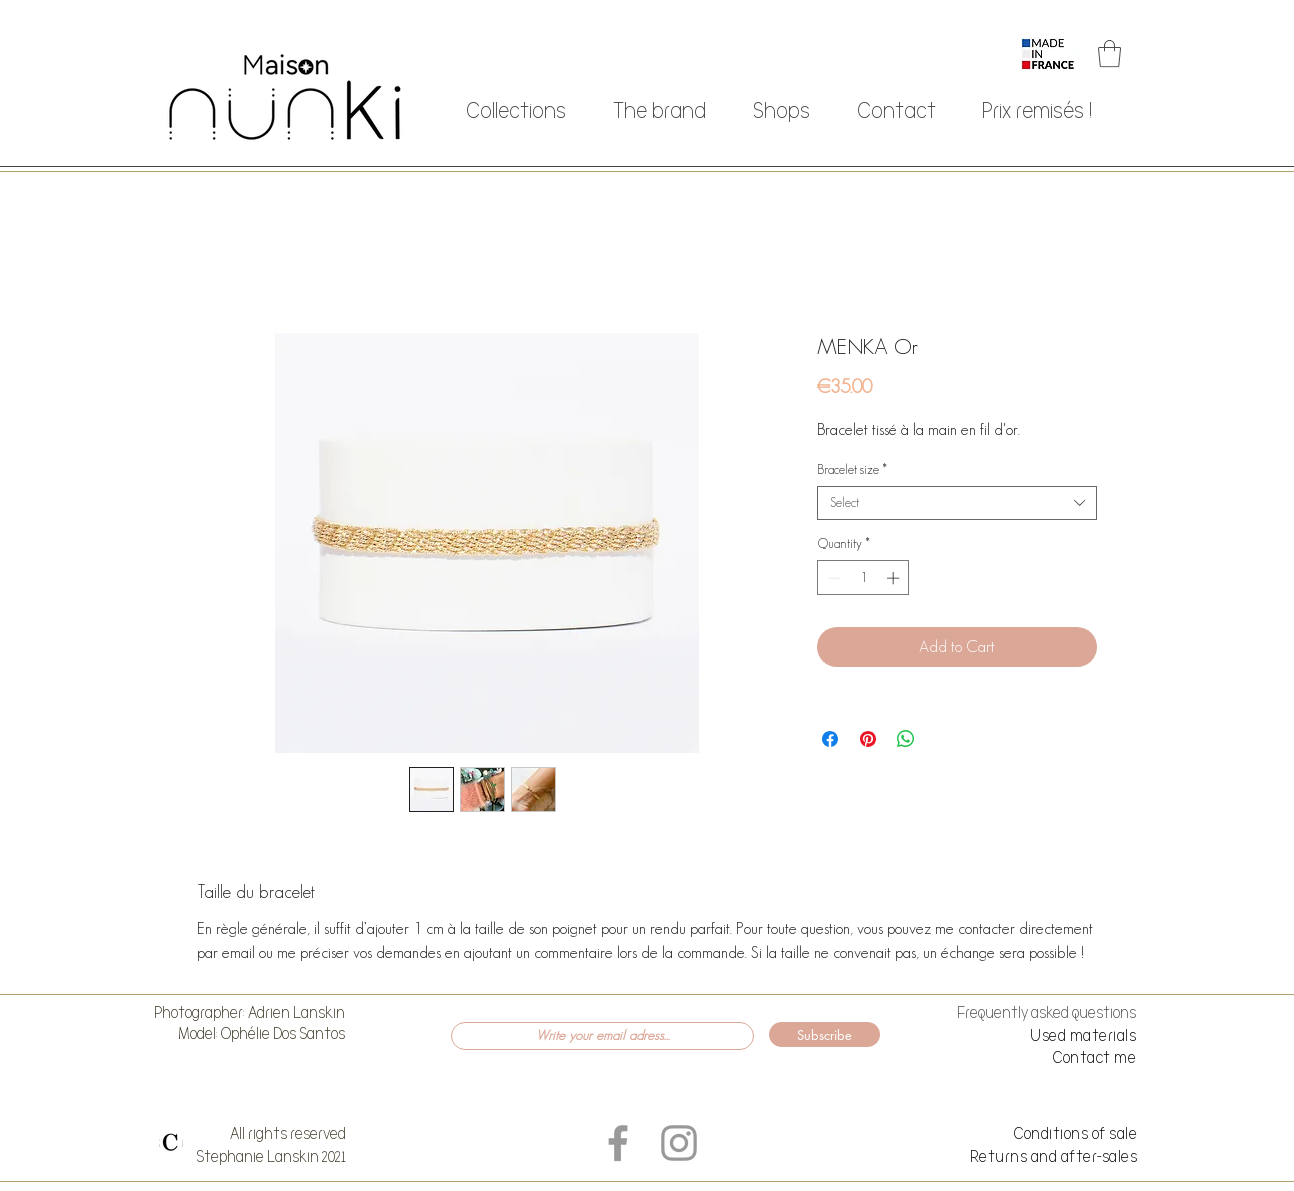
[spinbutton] (863, 578)
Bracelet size (852, 469)
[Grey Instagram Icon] (679, 1143)
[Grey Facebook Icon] (618, 1143)
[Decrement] (832, 578)
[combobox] (957, 503)
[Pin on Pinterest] (868, 739)
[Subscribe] (824, 1034)
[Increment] (895, 578)
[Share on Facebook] (830, 739)
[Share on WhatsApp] (906, 739)
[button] (1109, 53)
